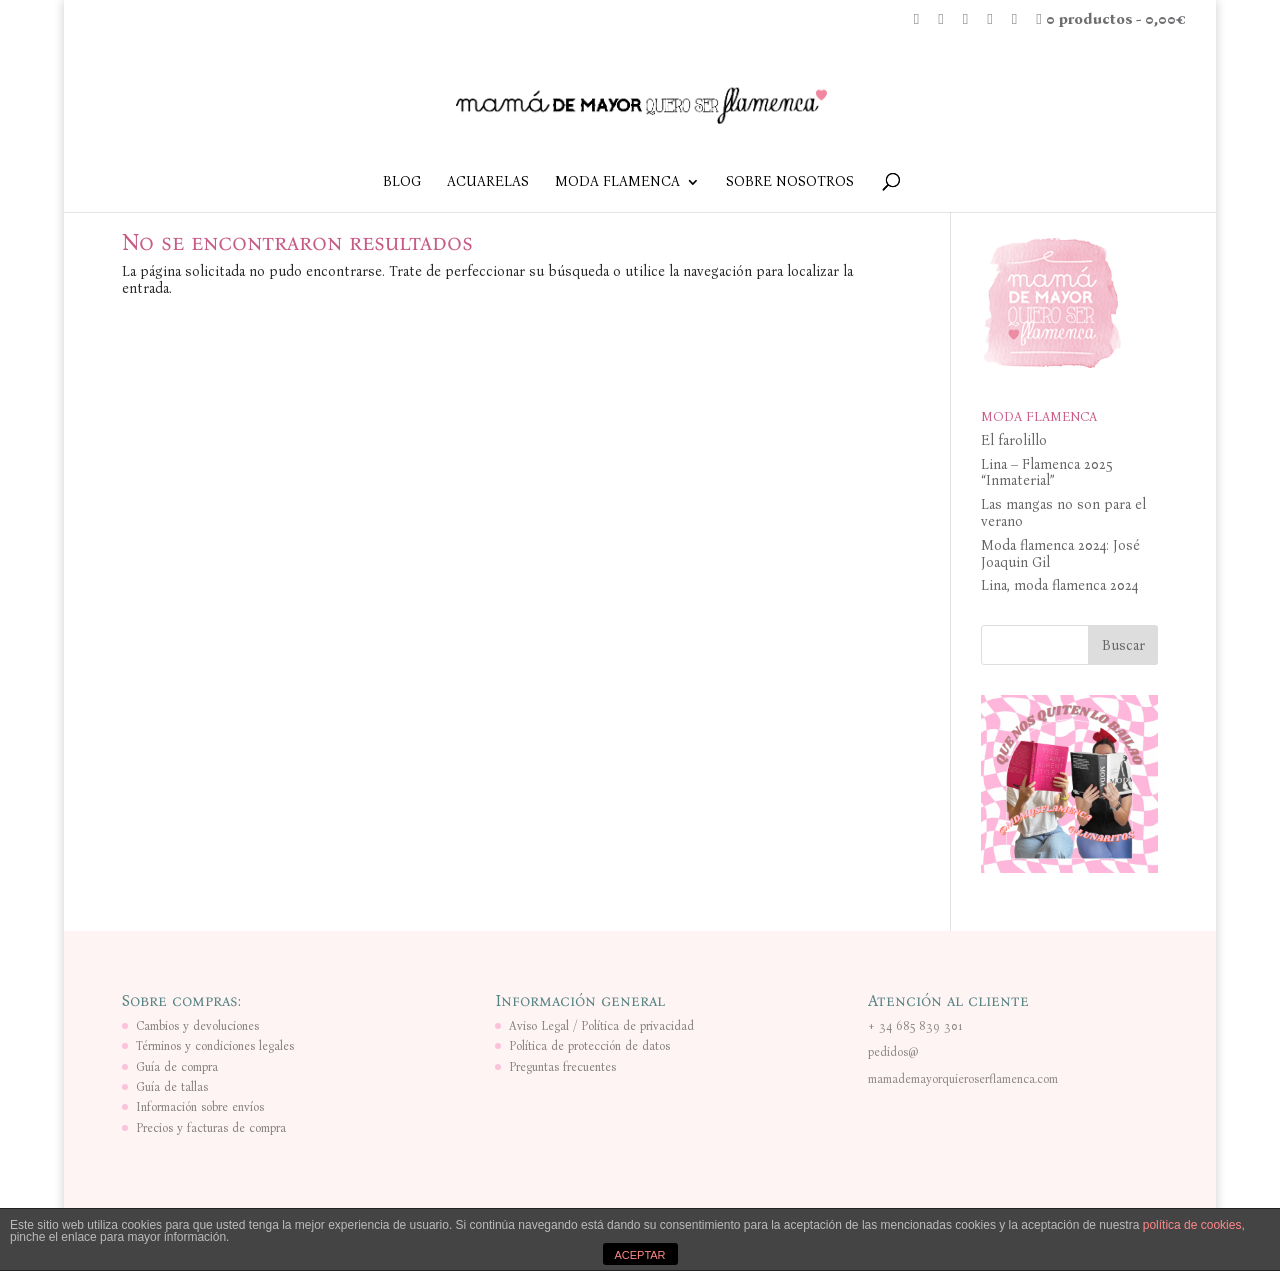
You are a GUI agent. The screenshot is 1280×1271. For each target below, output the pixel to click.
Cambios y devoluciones (197, 1026)
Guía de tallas (172, 1087)
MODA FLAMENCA (617, 182)
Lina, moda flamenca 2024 (1059, 585)
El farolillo (1014, 440)
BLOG (402, 182)
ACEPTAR (639, 1255)
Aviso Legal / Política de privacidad (601, 1026)
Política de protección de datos (589, 1046)
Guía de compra (177, 1067)
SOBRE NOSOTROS (790, 182)
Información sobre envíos (200, 1107)
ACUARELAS (488, 182)
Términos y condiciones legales (215, 1046)
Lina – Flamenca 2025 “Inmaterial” (1047, 473)
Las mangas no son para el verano (1063, 513)
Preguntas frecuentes (562, 1067)
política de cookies (1192, 1225)
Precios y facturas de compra (211, 1128)
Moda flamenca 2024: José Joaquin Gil (1060, 554)
